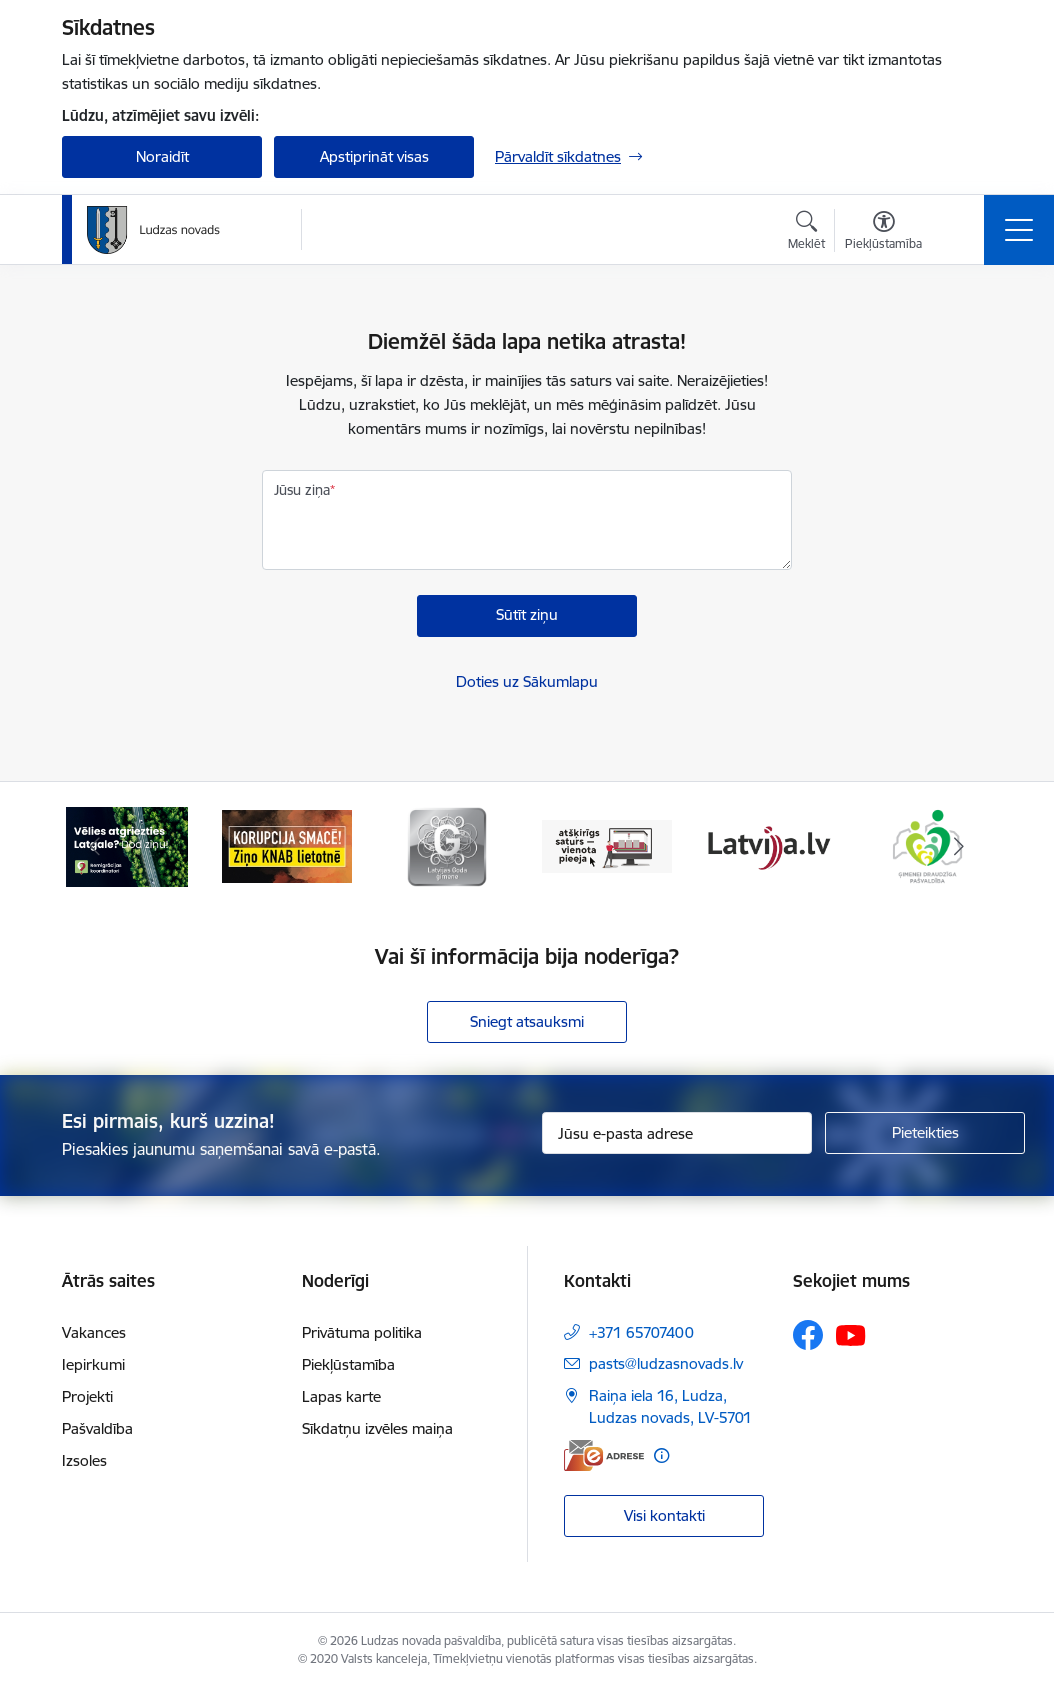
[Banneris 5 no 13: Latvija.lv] (767, 845)
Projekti (87, 1396)
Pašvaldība (97, 1428)
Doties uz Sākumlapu (527, 681)
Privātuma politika (362, 1332)
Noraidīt (162, 156)
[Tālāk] (959, 847)
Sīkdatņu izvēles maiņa (377, 1428)
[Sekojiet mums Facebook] (808, 1335)
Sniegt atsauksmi (527, 1021)
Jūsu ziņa (302, 490)
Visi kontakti (664, 1515)
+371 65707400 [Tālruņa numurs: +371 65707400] (641, 1332)
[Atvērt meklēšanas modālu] (806, 233)
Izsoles (84, 1460)
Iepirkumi (93, 1364)
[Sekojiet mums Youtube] (851, 1334)
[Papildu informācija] (661, 1455)
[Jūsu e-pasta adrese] (677, 1133)
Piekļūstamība (348, 1364)
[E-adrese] (604, 1455)
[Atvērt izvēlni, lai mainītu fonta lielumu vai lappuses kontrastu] (883, 233)
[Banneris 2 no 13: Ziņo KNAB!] (287, 845)
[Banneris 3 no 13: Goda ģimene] (447, 845)
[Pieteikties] (925, 1133)
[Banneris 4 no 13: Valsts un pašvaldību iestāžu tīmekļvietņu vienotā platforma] (607, 845)
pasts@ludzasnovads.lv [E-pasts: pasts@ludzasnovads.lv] (666, 1363)
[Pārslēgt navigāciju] (1019, 230)
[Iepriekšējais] (95, 847)
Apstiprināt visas (374, 156)
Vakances (94, 1332)
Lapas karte (341, 1396)
